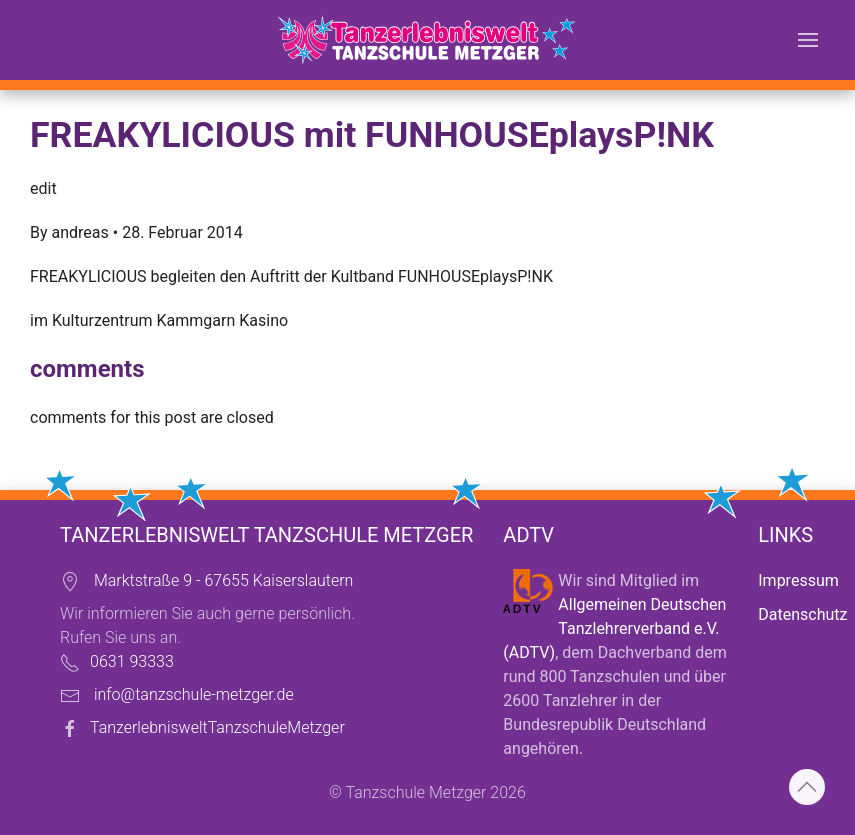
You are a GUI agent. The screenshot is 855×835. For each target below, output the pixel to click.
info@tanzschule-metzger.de (194, 694)
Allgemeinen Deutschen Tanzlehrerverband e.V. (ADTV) (614, 628)
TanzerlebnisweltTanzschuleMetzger (217, 727)
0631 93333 (132, 661)
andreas (80, 232)
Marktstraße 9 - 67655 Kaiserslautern (223, 580)
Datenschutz (802, 614)
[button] (808, 40)
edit (43, 188)
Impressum (798, 580)
